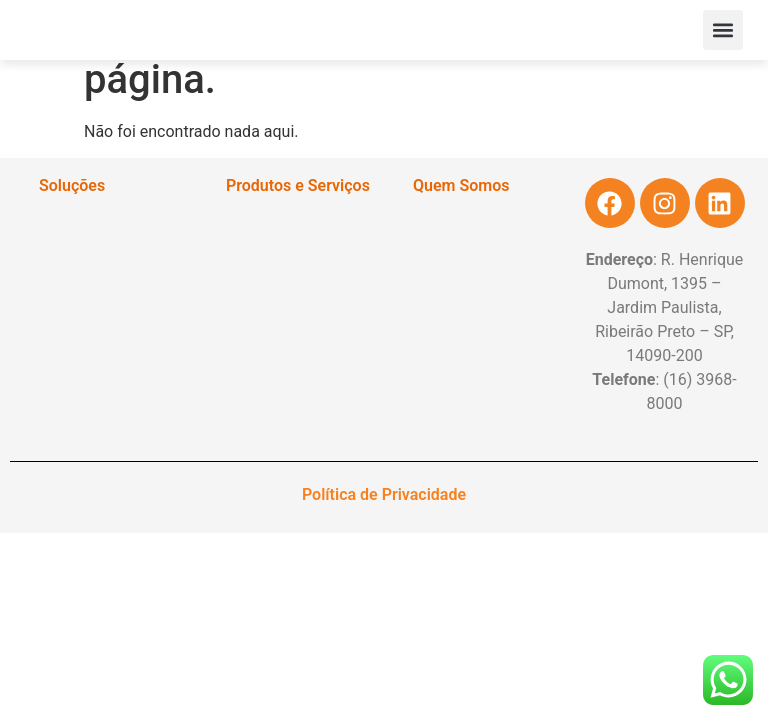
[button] (723, 30)
